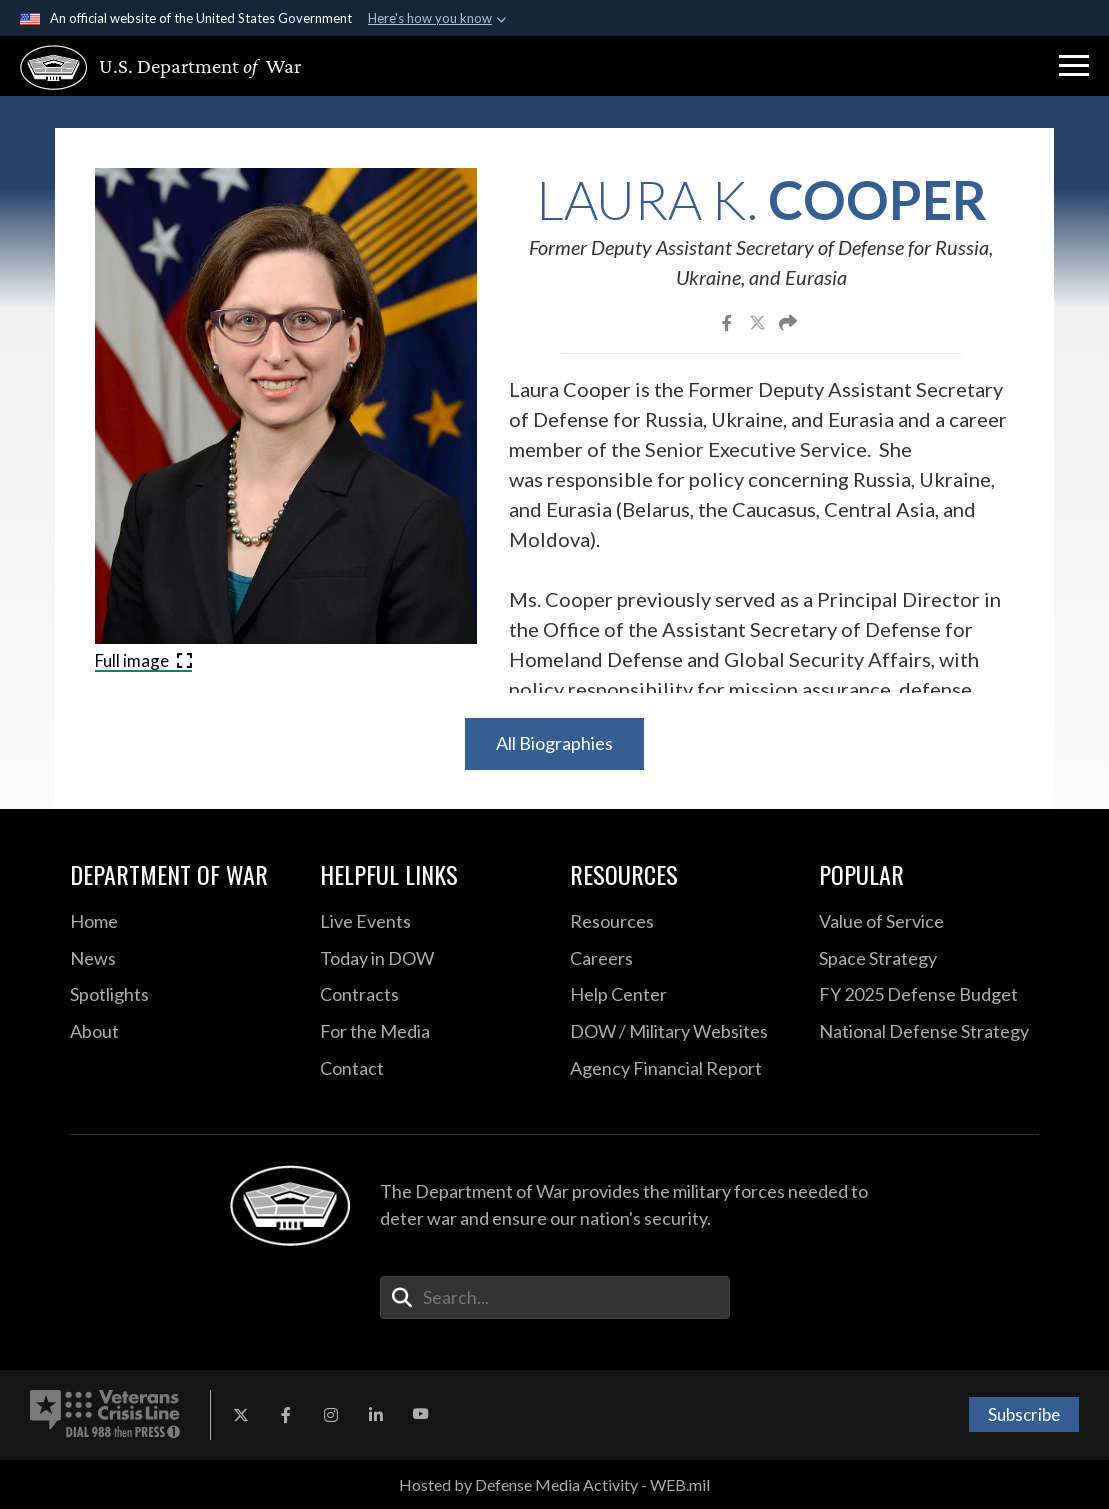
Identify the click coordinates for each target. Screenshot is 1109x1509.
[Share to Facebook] (728, 322)
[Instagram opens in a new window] (331, 1415)
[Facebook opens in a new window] (286, 1415)
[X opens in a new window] (241, 1415)
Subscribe (1024, 1414)
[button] (1074, 66)
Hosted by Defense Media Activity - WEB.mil (554, 1484)
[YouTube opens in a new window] (421, 1415)
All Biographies (554, 743)
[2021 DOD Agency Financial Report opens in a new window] (680, 1069)
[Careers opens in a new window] (680, 959)
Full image (143, 660)
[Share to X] (759, 322)
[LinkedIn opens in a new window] (376, 1415)
